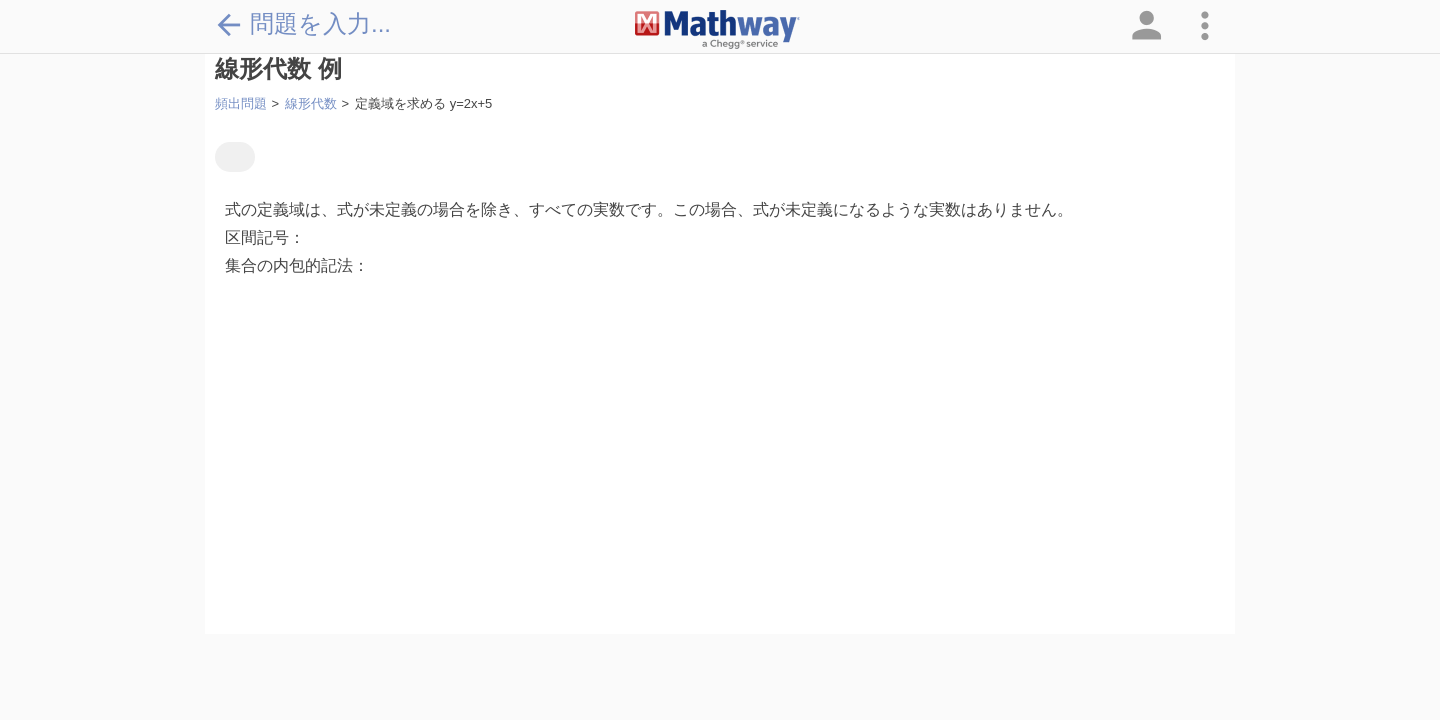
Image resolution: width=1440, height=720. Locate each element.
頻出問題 (241, 103)
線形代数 (311, 103)
